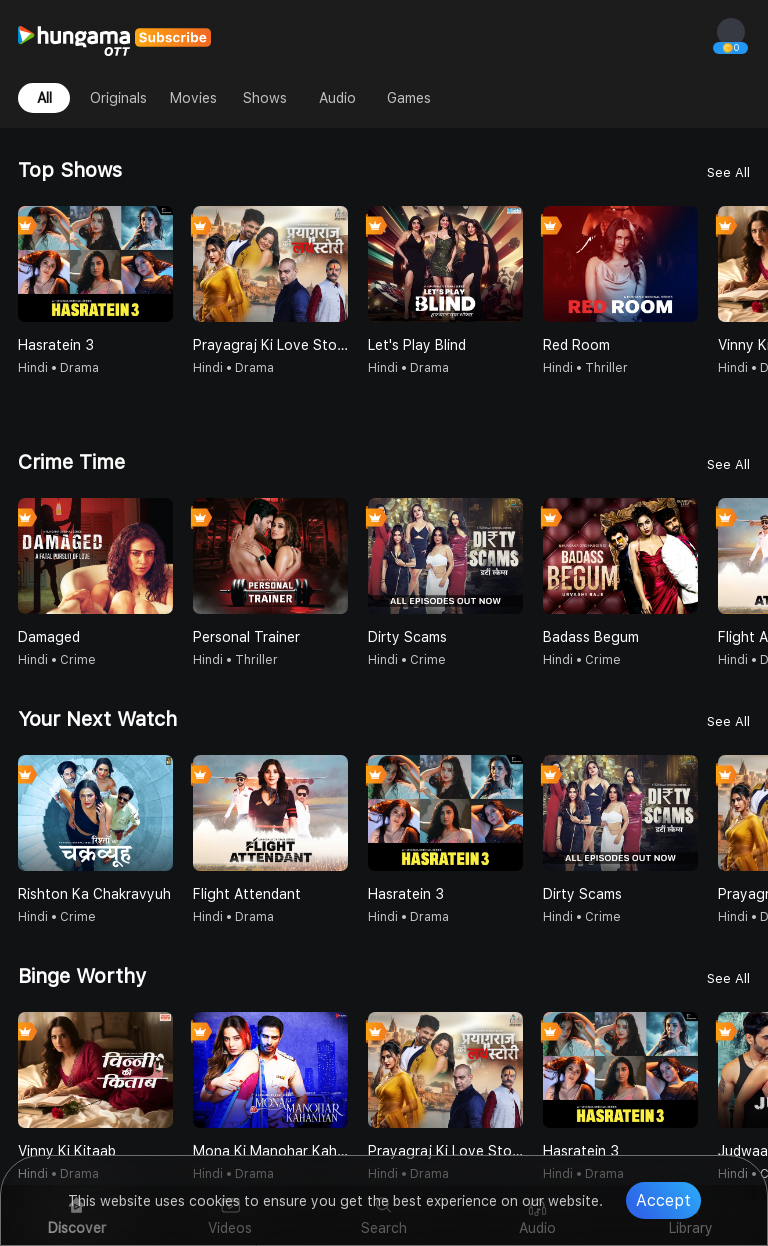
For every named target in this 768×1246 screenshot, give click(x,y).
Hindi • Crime (57, 660)
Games (409, 98)
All (44, 98)
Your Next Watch (97, 719)
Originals (118, 98)
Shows (265, 98)
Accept (663, 1200)
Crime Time (71, 462)
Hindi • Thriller (585, 368)
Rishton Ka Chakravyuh (94, 894)
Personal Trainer (246, 637)
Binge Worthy (82, 976)
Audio (337, 98)
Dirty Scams (407, 637)
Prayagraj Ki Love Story (270, 345)
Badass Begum (591, 637)
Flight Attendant (247, 894)
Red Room (576, 345)
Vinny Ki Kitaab (67, 1151)
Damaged (49, 637)
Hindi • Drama (58, 368)
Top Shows (70, 170)
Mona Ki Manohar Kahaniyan (270, 1151)
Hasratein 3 (56, 345)
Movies (193, 98)
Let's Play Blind (417, 345)
